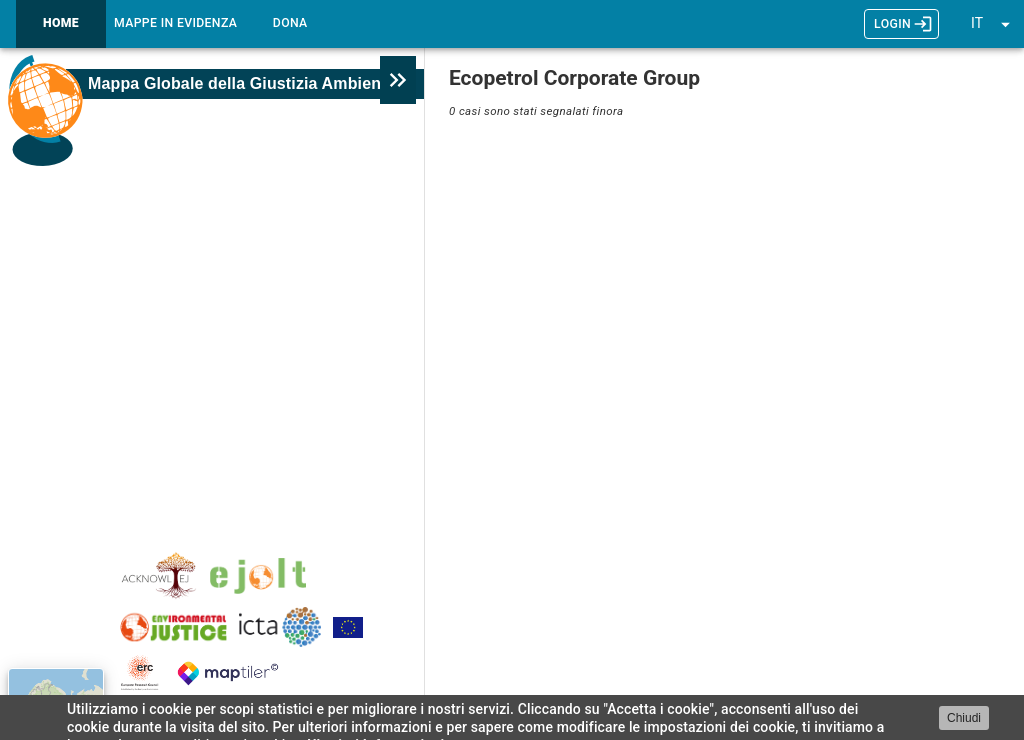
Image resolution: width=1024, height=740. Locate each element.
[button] (993, 23)
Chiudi (964, 718)
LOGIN (901, 24)
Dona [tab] (290, 24)
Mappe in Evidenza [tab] (175, 24)
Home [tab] (61, 24)
